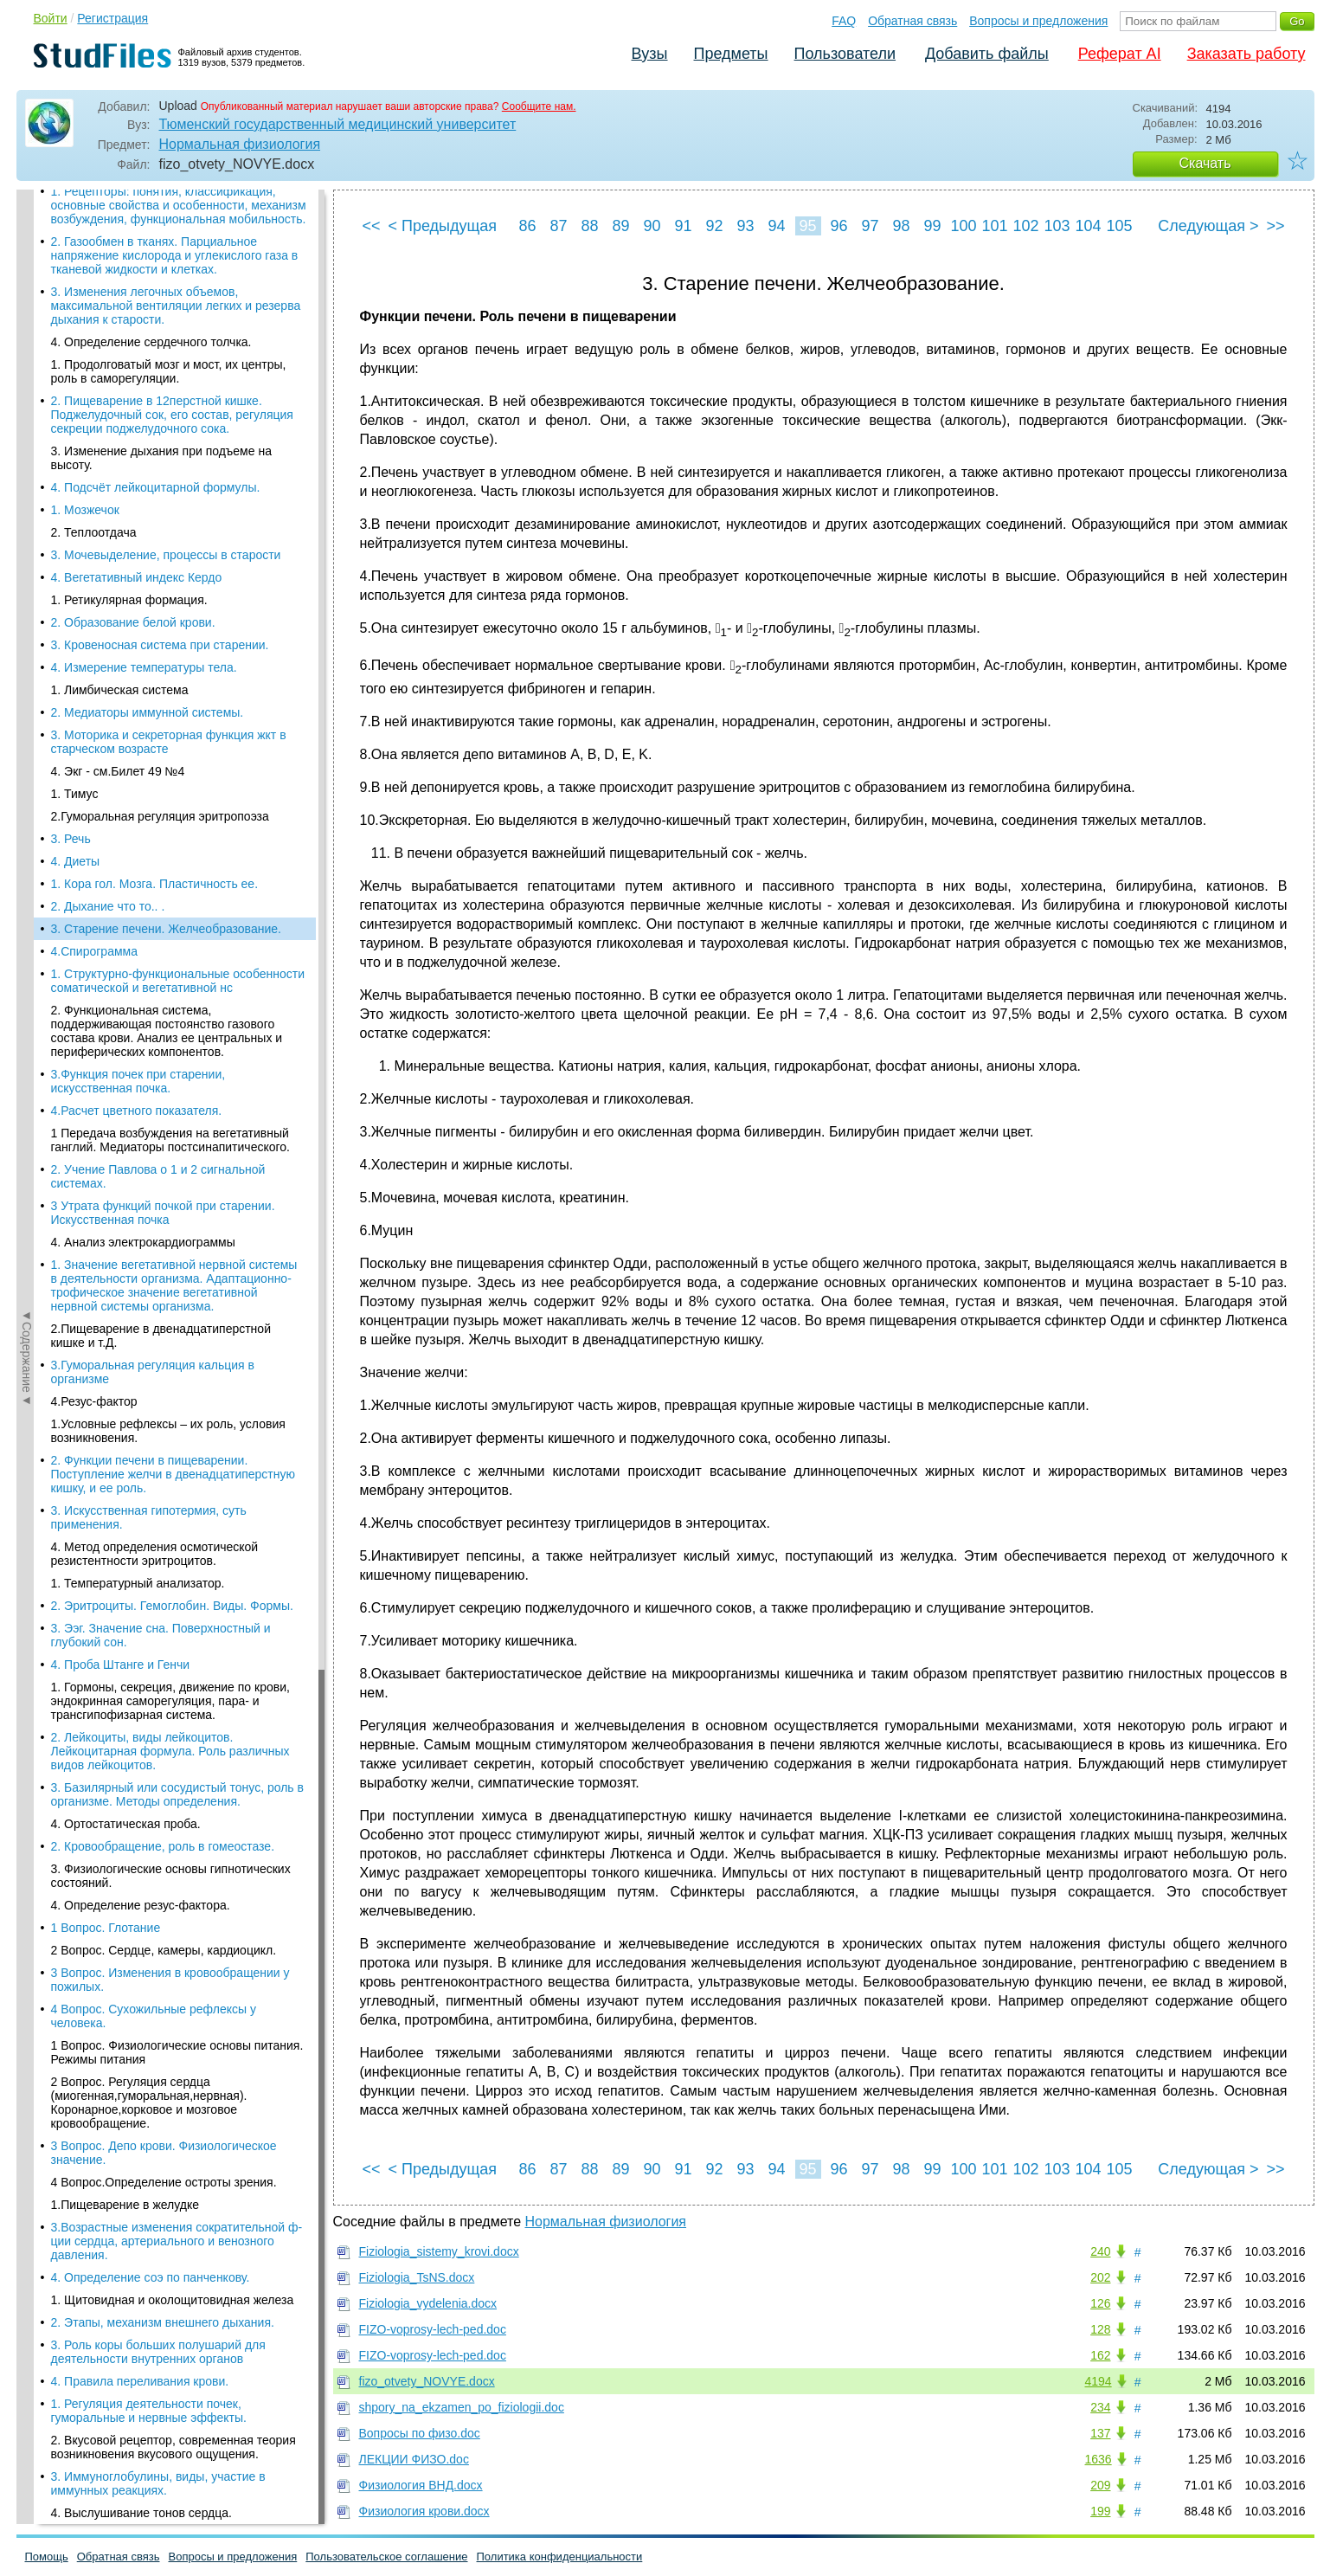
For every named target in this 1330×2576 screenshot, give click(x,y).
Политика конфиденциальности (560, 2556)
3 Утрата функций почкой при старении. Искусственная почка (163, 511)
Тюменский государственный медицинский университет (338, 124)
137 (1100, 2433)
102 (1026, 226)
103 (1057, 226)
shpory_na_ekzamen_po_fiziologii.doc (461, 2407)
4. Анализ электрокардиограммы (143, 540)
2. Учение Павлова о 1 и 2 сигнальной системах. (158, 474)
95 (807, 226)
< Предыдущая (443, 226)
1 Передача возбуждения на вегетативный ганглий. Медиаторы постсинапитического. (170, 438)
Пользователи (845, 53)
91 (682, 226)
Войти (50, 18)
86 (527, 226)
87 (558, 226)
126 (1100, 2303)
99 (932, 226)
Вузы (650, 53)
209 (1100, 2485)
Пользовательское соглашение (386, 2556)
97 (869, 226)
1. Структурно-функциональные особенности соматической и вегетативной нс (178, 279)
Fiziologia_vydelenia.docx (428, 2303)
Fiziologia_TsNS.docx (417, 2277)
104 (1089, 226)
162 (1100, 2355)
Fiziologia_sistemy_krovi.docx (439, 2251)
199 (1100, 2511)
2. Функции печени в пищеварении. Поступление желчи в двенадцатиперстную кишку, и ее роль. (173, 772)
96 (838, 226)
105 (1120, 226)
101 (995, 226)
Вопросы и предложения (1038, 21)
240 (1100, 2251)
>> (1275, 226)
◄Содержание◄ (27, 492)
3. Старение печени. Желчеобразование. (166, 227)
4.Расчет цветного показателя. (136, 408)
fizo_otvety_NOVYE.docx (427, 2381)
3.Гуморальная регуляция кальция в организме (152, 670)
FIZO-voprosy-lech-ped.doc (432, 2329)
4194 (1098, 2381)
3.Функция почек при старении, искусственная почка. (138, 379)
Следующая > (1208, 226)
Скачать (1205, 163)
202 (1100, 2277)
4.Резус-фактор (94, 699)
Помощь (46, 2556)
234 (1100, 2407)
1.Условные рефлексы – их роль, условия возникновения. (168, 729)
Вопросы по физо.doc (419, 2433)
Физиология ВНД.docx (421, 2485)
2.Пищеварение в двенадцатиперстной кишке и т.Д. (161, 633)
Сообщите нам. (539, 106)
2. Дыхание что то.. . (108, 204)
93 (745, 226)
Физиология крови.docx (424, 2511)
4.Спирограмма (94, 249)
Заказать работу (1246, 53)
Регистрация (112, 18)
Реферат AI (1119, 53)
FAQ (844, 21)
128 (1100, 2329)
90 (651, 226)
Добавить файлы (987, 53)
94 (776, 226)
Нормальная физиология (240, 144)
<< (372, 226)
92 (714, 226)
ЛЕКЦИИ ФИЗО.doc (414, 2459)
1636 (1098, 2459)
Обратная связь (912, 21)
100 (964, 226)
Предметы (731, 53)
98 (900, 226)
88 (589, 226)
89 (620, 226)
